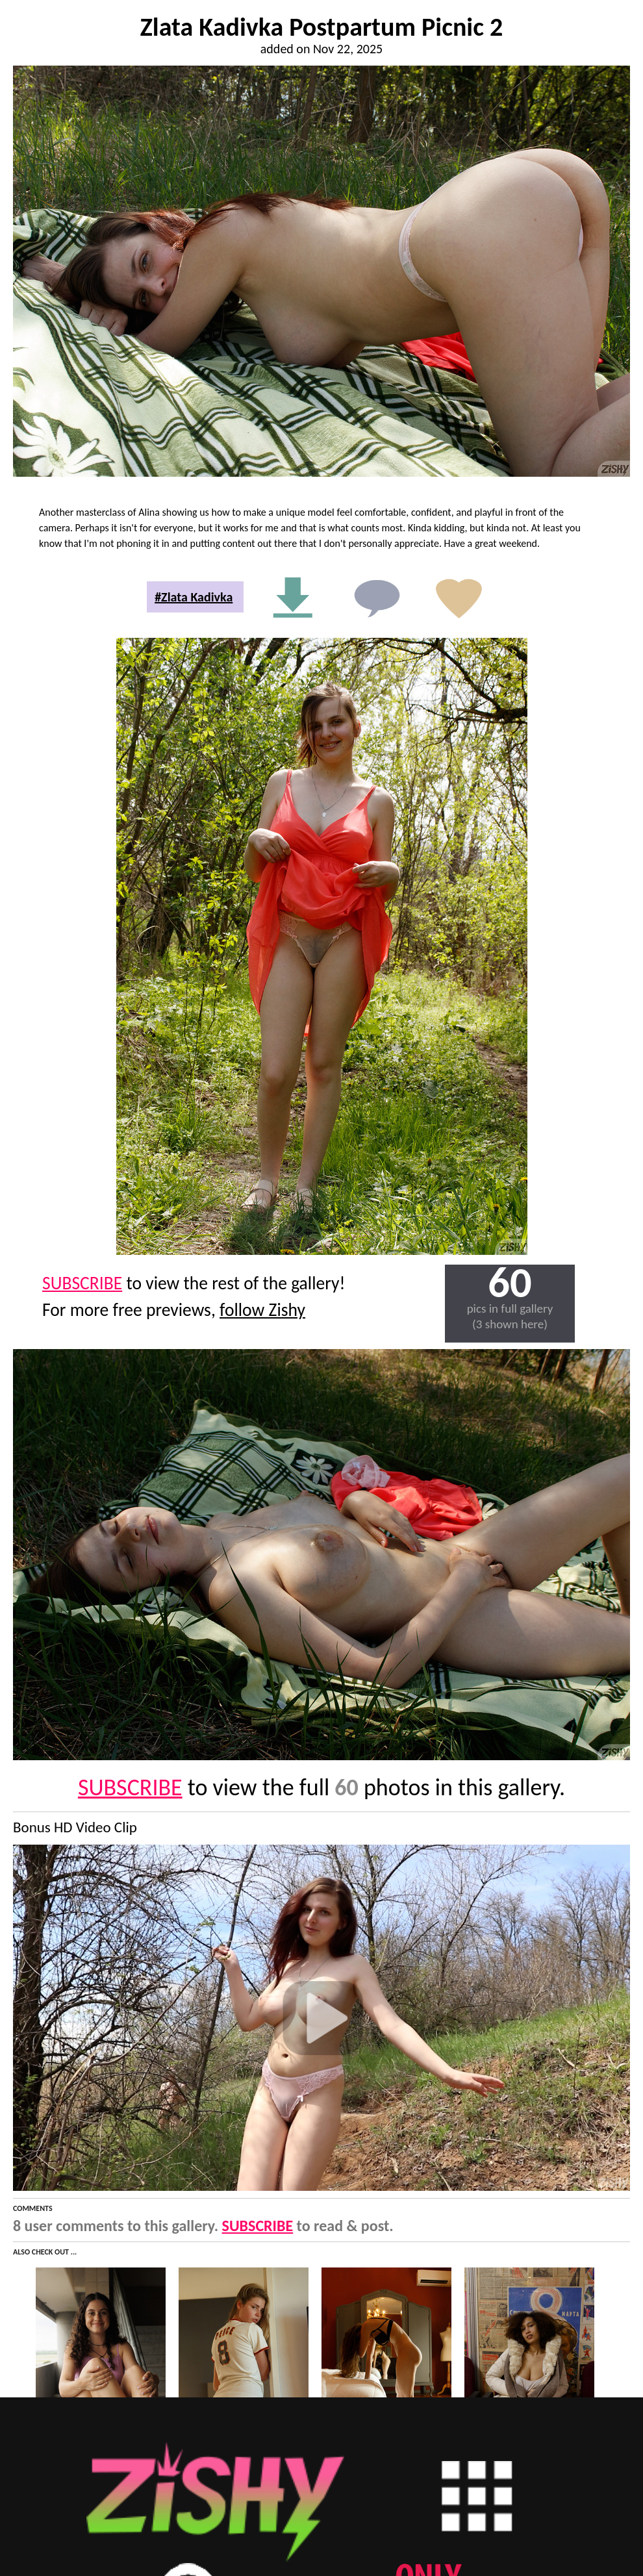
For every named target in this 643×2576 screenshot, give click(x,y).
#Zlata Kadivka (194, 597)
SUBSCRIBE (82, 1283)
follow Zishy (262, 1309)
